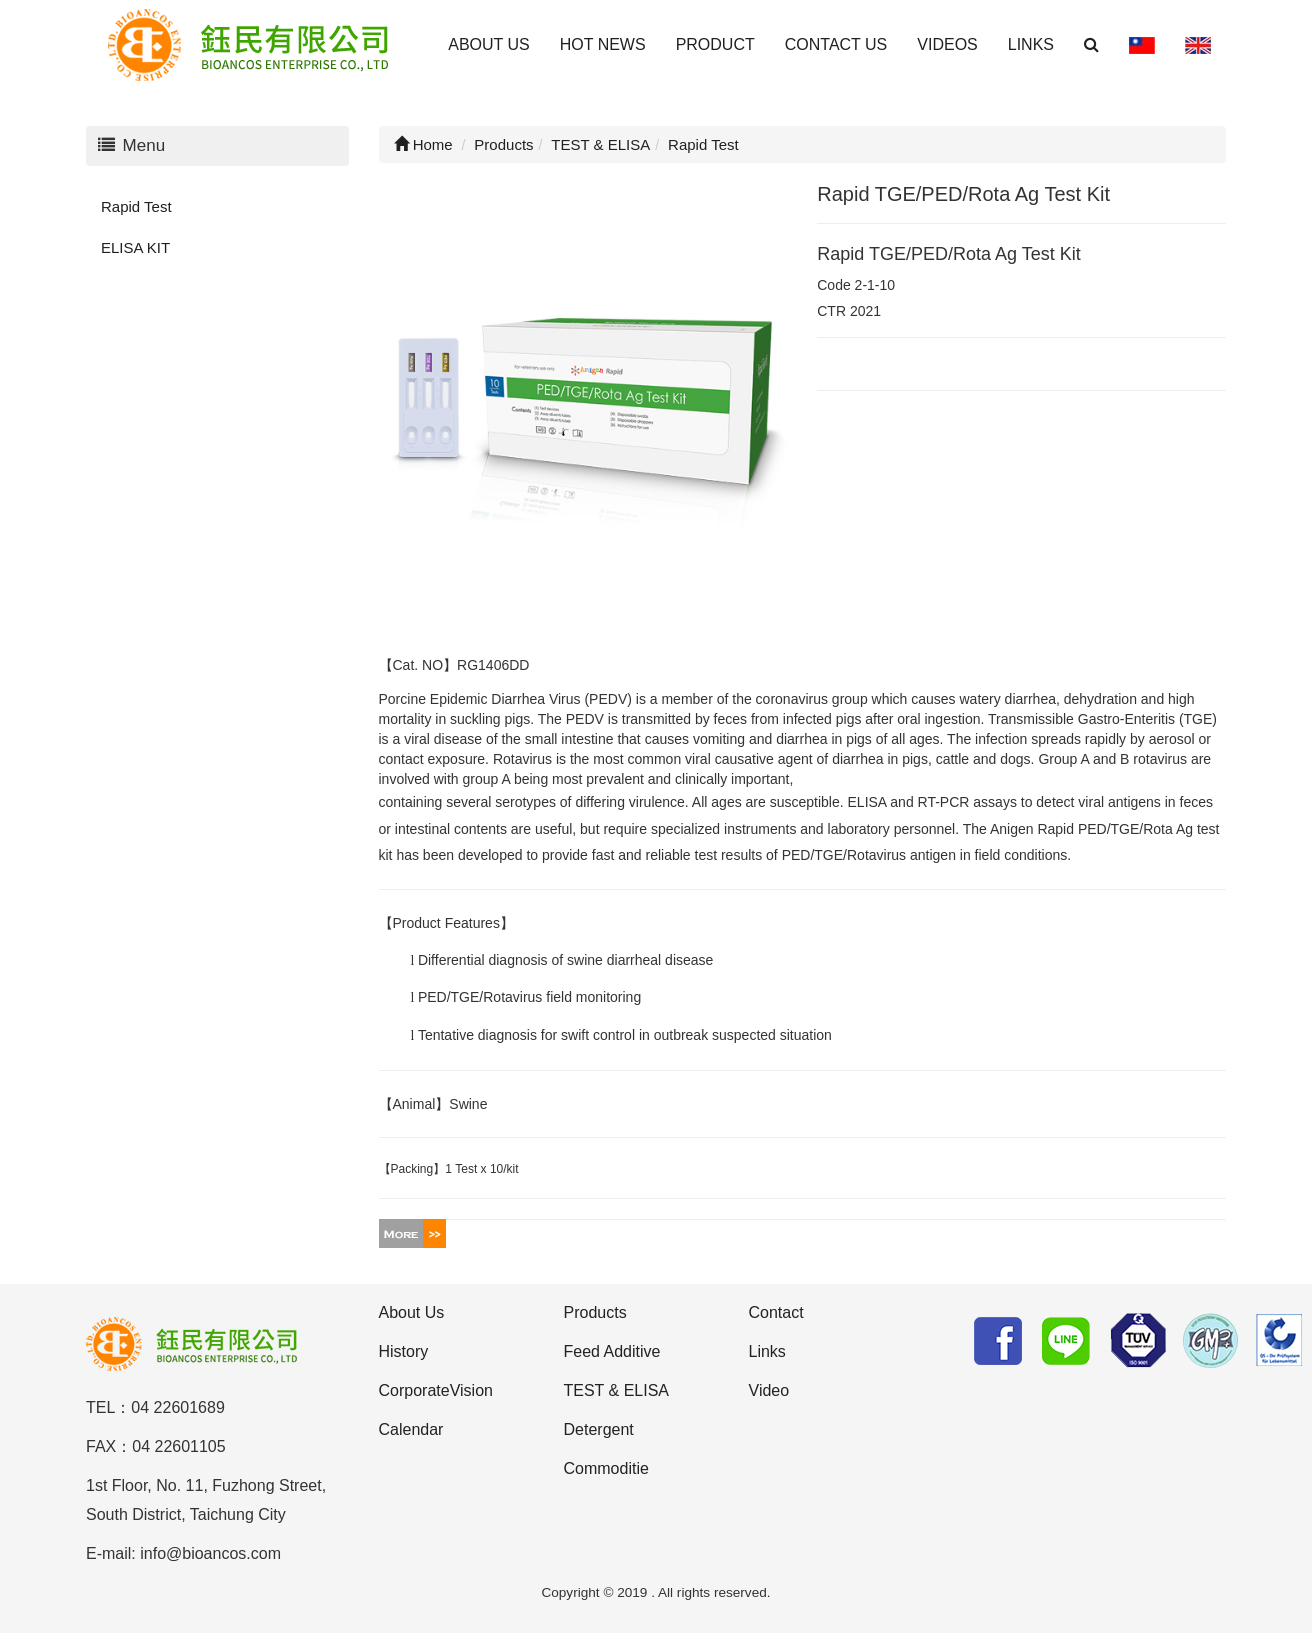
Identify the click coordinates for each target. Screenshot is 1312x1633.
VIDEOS (947, 44)
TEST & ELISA (617, 1390)
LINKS (1031, 44)
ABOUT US (489, 44)
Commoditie (606, 1468)
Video (769, 1390)
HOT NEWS (603, 44)
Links (767, 1351)
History (404, 1351)
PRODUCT (715, 44)
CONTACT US (836, 44)
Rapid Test (136, 206)
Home (423, 144)
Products (595, 1312)
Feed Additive (612, 1351)
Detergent (599, 1429)
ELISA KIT (135, 247)
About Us (412, 1312)
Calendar (411, 1429)
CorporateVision (436, 1390)
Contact (776, 1312)
